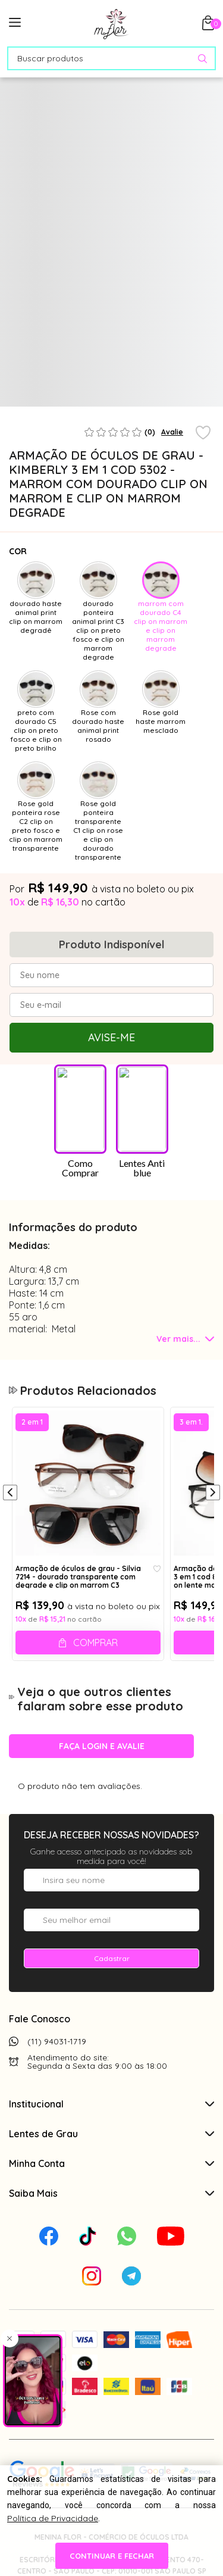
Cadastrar (112, 1958)
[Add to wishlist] (203, 433)
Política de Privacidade (52, 2518)
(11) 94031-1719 (56, 2041)
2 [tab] (109, 402)
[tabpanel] (35, 356)
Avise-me (111, 1037)
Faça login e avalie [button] (102, 1746)
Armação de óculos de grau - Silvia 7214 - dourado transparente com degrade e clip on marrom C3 (78, 1576)
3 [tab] (135, 402)
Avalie (172, 431)
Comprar (95, 1642)
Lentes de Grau (111, 2134)
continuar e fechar (112, 2556)
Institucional (111, 2104)
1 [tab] (82, 402)
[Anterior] (10, 1494)
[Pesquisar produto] (202, 58)
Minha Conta (111, 2163)
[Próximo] (213, 1494)
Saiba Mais (111, 2193)
